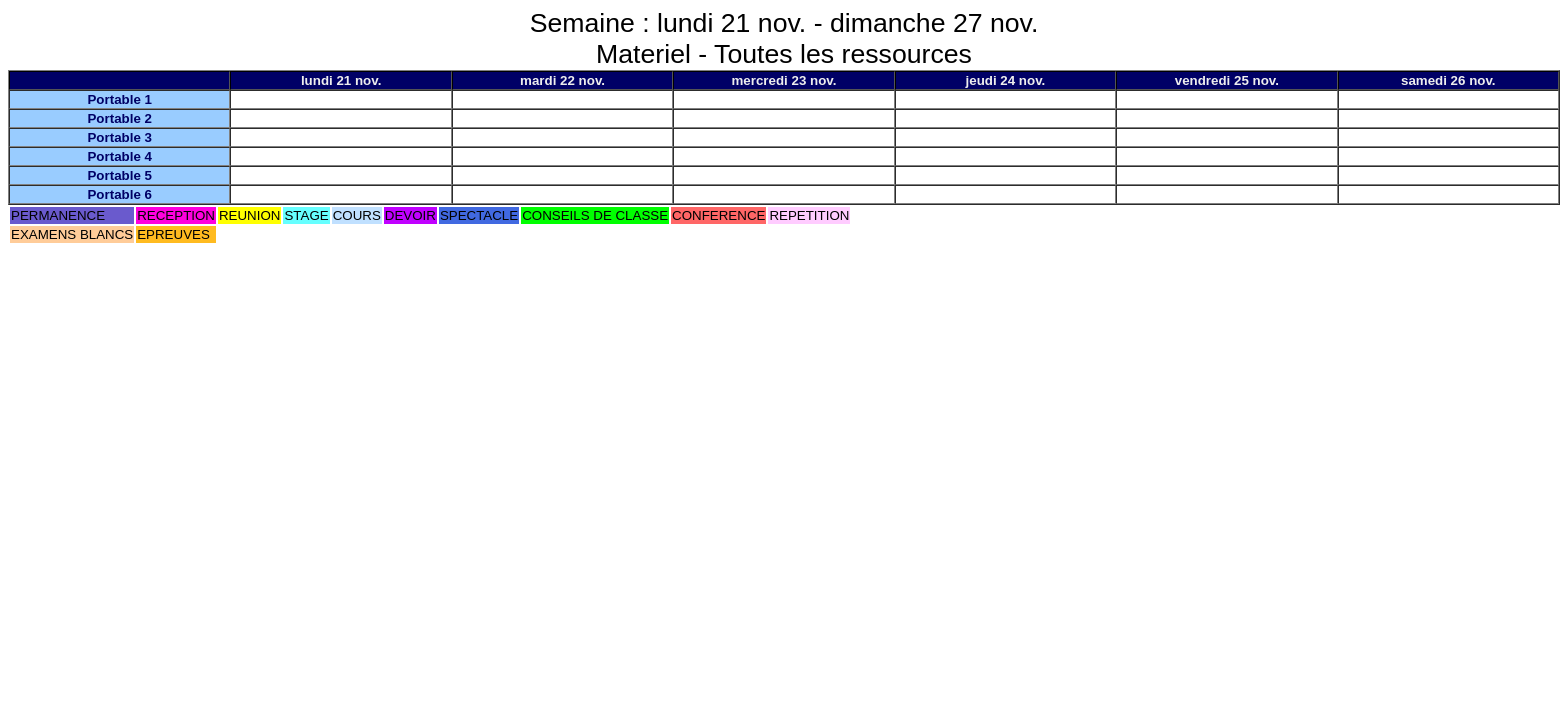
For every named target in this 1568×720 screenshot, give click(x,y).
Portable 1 (119, 99)
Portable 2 (119, 118)
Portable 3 (119, 137)
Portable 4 (119, 156)
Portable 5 (119, 175)
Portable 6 (119, 194)
